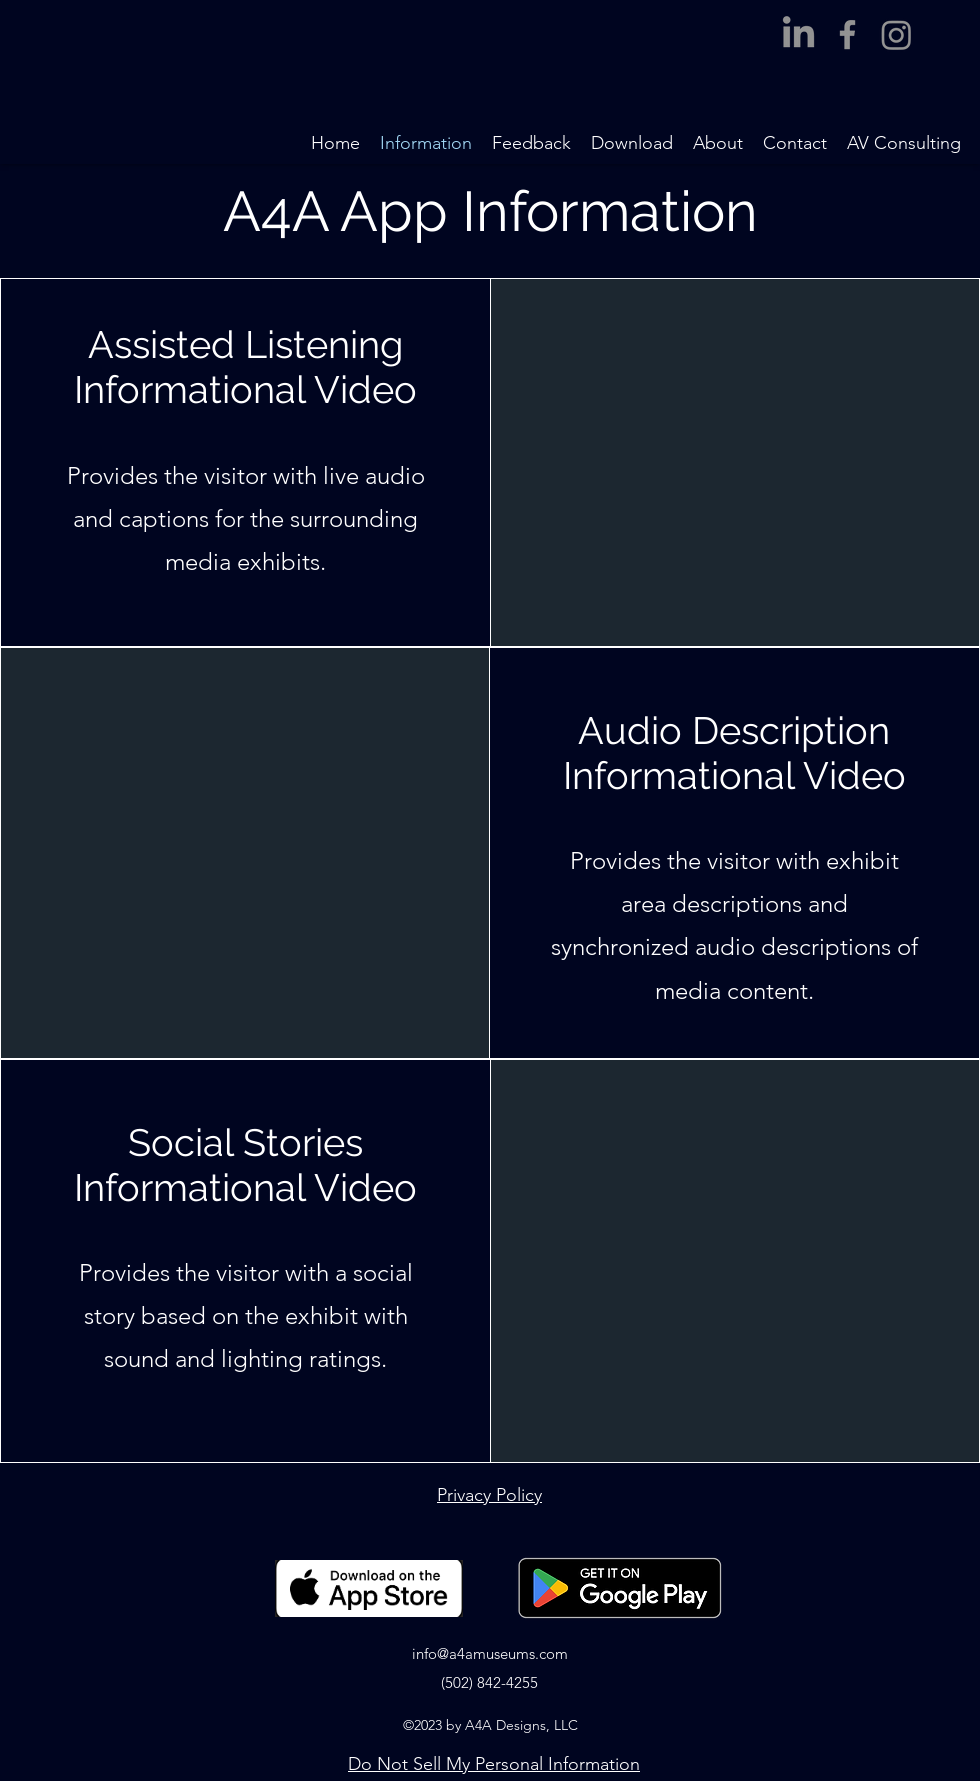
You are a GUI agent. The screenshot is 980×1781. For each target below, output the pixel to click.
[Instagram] (896, 34)
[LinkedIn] (798, 34)
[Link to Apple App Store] (369, 1588)
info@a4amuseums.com (490, 1653)
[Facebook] (847, 34)
